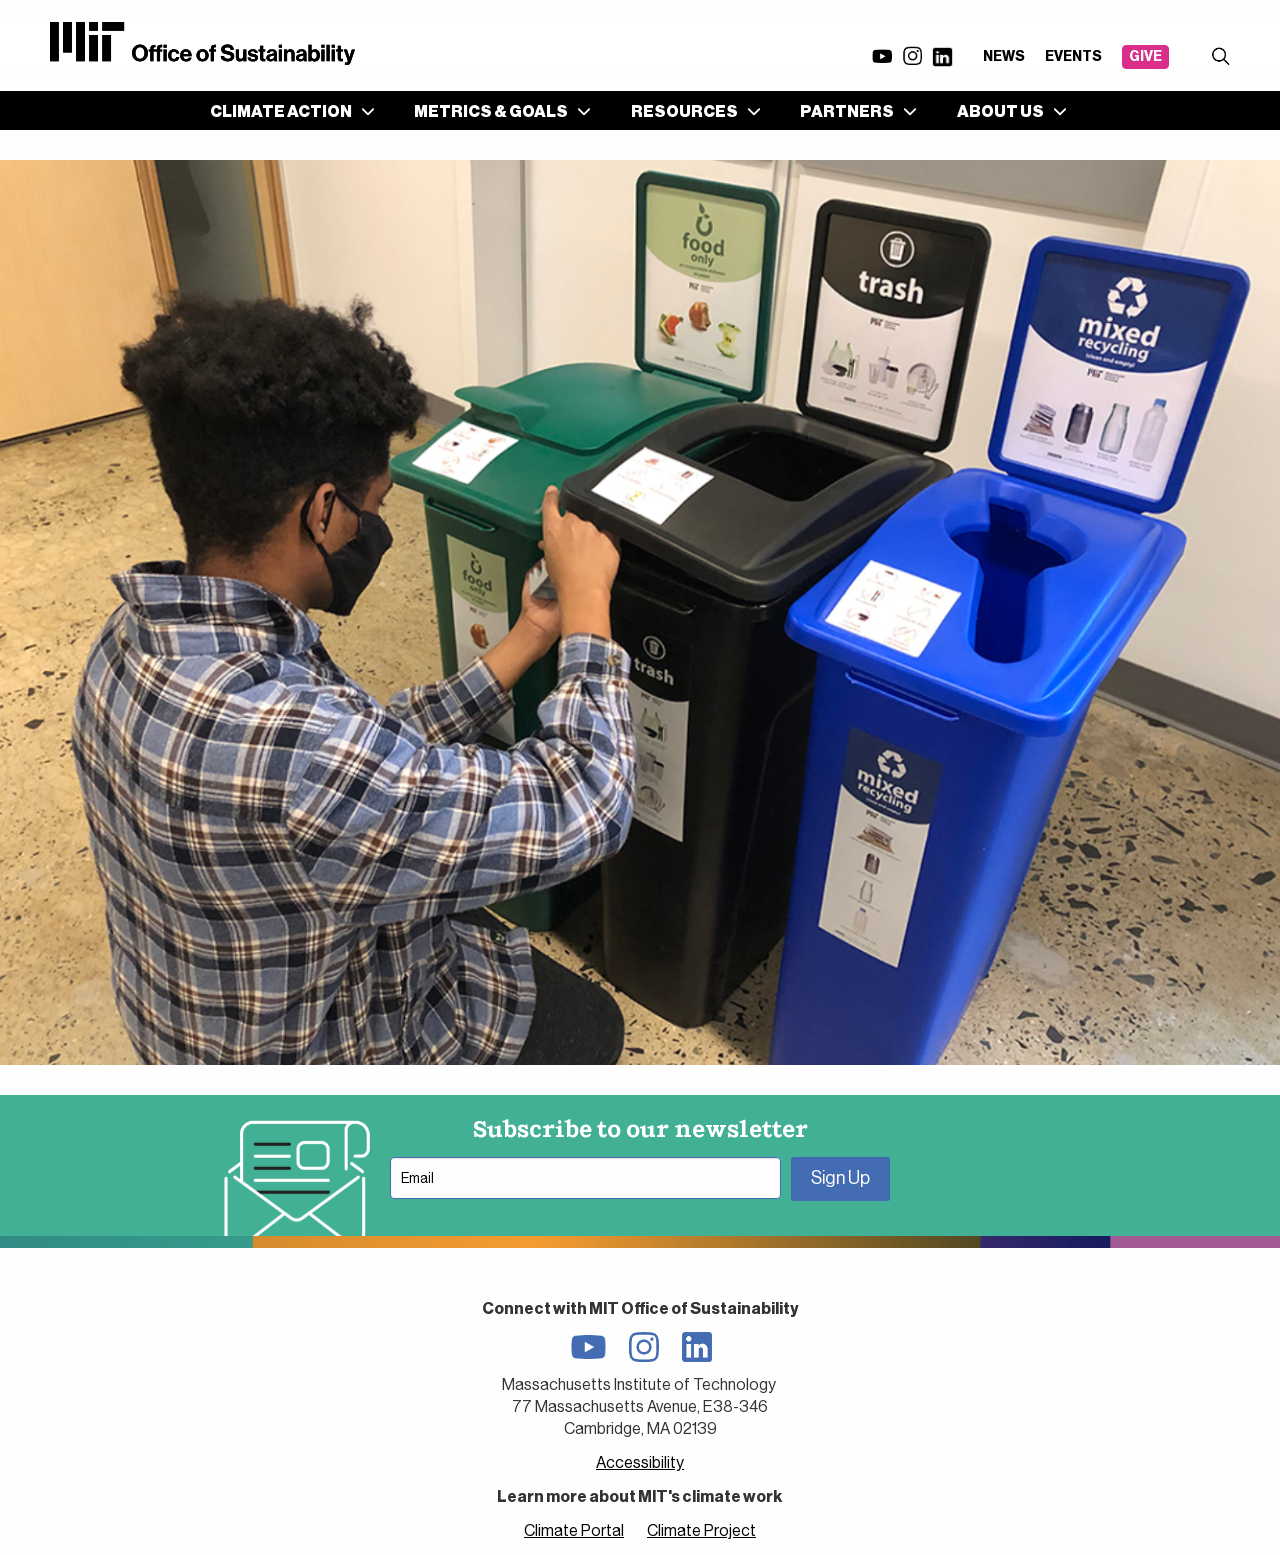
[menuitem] (288, 110)
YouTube (882, 56)
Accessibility (640, 1462)
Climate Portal (574, 1530)
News (1004, 56)
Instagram (912, 56)
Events (1073, 56)
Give (1145, 56)
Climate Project (701, 1530)
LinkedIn (942, 57)
